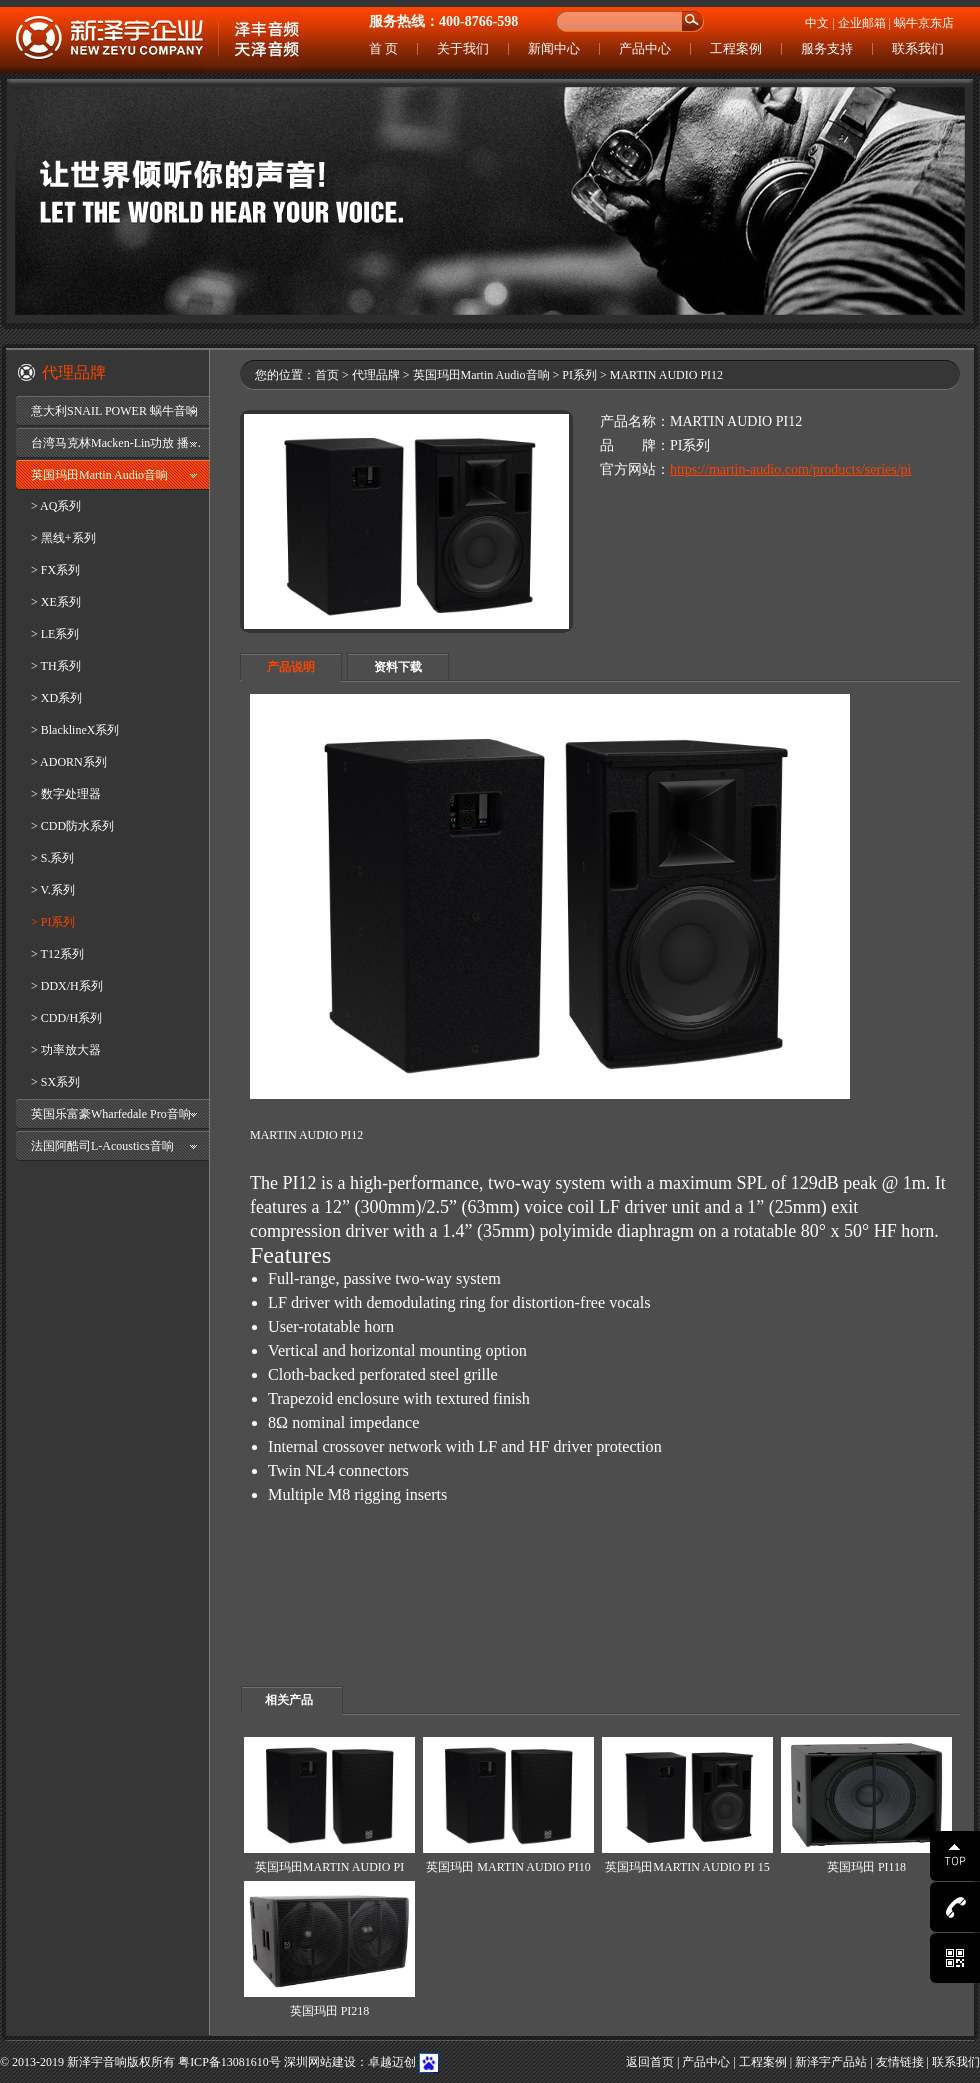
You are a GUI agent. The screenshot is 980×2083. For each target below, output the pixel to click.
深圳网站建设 (320, 2062)
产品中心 (645, 48)
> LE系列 (55, 634)
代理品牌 (376, 375)
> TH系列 (56, 666)
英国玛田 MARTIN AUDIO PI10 (508, 1867)
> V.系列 (53, 890)
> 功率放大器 (66, 1050)
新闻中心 (554, 48)
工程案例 (736, 48)
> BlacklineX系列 (75, 730)
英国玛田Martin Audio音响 (99, 475)
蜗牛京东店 (924, 23)
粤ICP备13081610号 (229, 2062)
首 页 (383, 48)
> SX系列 (55, 1082)
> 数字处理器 (66, 794)
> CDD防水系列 (72, 826)
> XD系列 (56, 698)
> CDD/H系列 (66, 1018)
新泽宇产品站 (831, 2062)
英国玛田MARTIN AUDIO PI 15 (687, 1867)
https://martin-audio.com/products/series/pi (790, 469)
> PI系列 (53, 922)
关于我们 (463, 48)
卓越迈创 (392, 2062)
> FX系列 (55, 570)
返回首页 (650, 2062)
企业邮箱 (862, 23)
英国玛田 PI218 (330, 2011)
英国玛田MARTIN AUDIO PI (329, 1867)
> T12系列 (57, 954)
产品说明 (291, 667)
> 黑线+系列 (63, 538)
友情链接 (900, 2062)
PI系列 (579, 375)
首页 (327, 375)
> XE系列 (56, 602)
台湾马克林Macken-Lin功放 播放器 (120, 443)
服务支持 (827, 48)
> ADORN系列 (69, 762)
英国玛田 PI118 (866, 1867)
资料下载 (398, 667)
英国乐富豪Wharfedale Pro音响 (111, 1114)
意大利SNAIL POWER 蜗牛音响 (114, 411)
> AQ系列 (56, 506)
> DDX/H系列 (67, 986)
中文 (817, 23)
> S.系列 (52, 858)
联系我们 (918, 48)
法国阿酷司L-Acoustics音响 (102, 1146)
